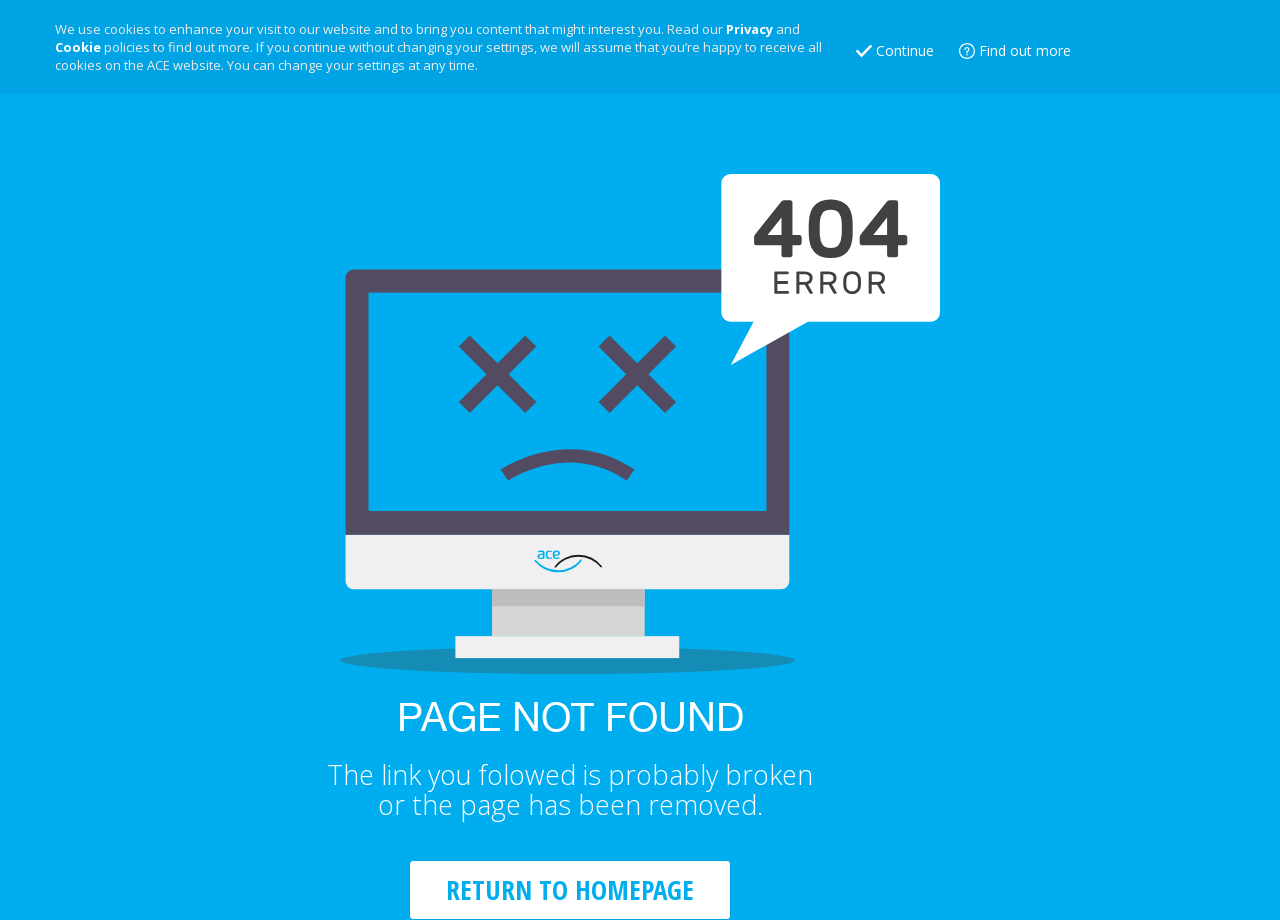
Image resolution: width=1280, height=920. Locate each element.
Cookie (78, 47)
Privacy (749, 29)
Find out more (1025, 50)
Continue (905, 50)
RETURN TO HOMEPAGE (570, 889)
